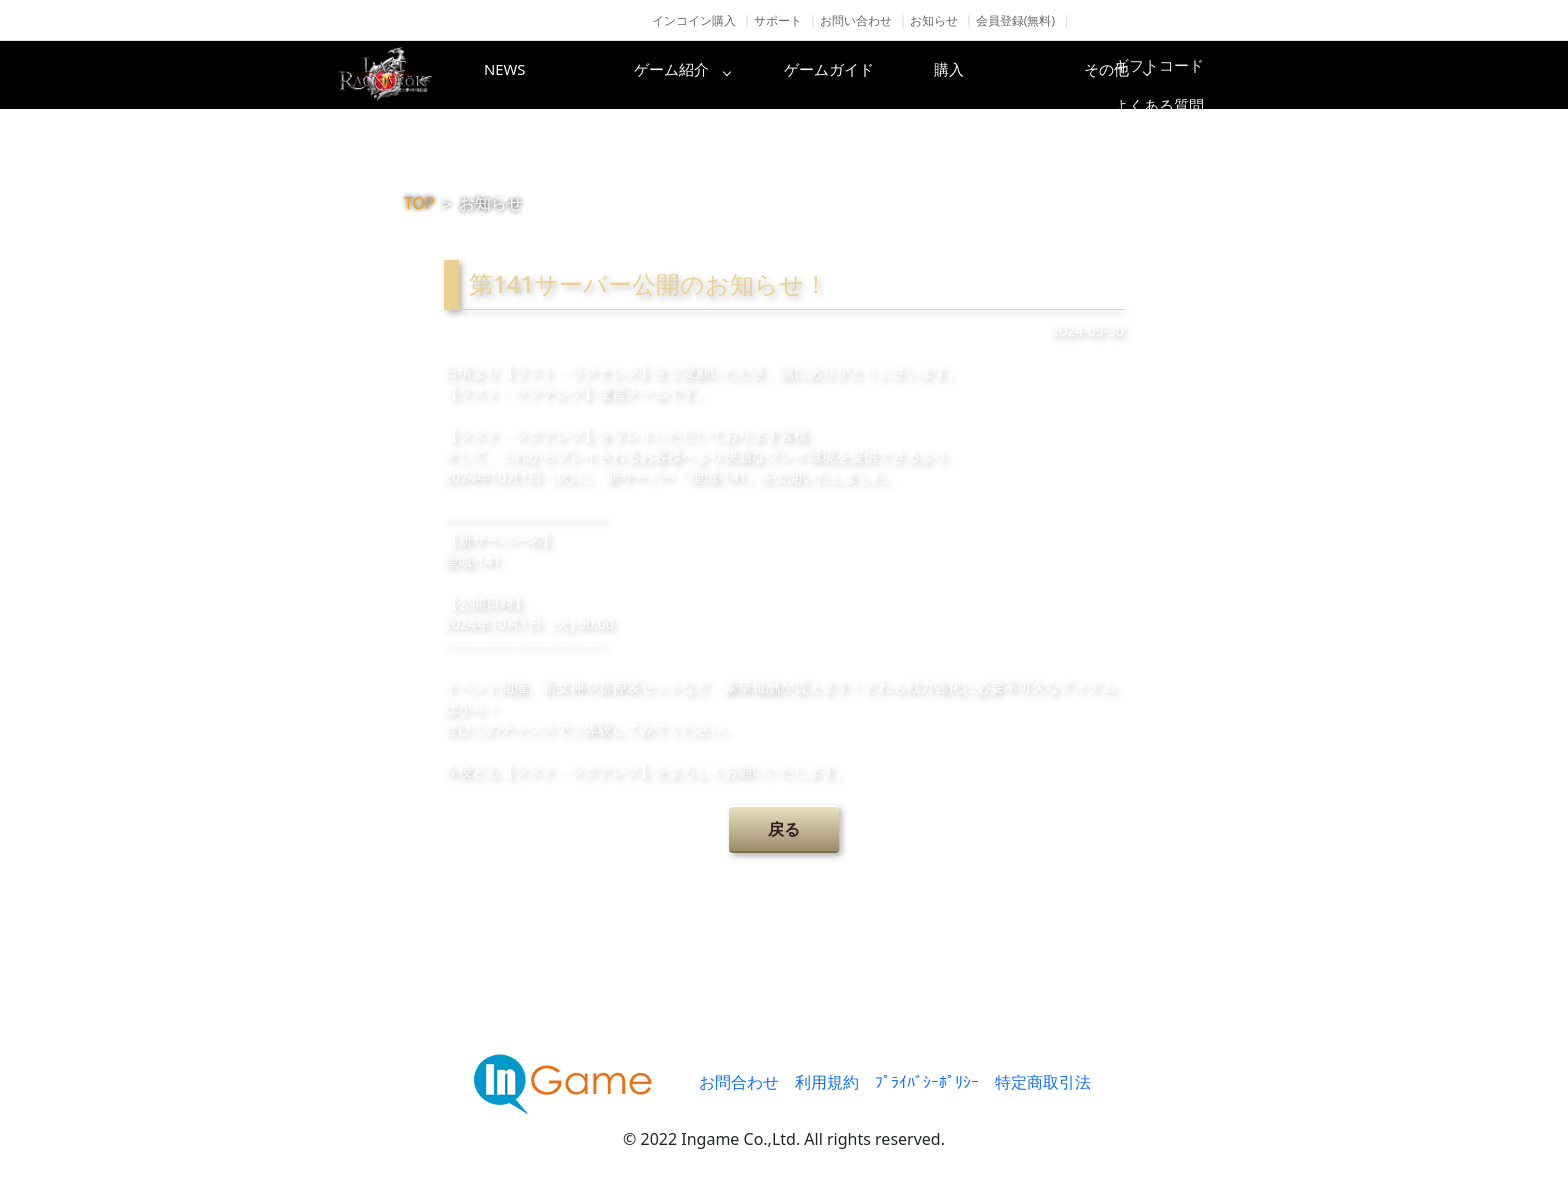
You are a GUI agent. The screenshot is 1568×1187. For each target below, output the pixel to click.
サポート (778, 20)
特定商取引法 (1043, 1082)
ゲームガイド (859, 75)
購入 (1019, 75)
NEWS (539, 75)
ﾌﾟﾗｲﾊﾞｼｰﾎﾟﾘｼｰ (927, 1082)
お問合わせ (739, 1082)
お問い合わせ (856, 20)
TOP (419, 203)
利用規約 (827, 1082)
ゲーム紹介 (699, 75)
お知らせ (934, 20)
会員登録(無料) (1015, 20)
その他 (1179, 75)
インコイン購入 (694, 20)
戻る (784, 829)
